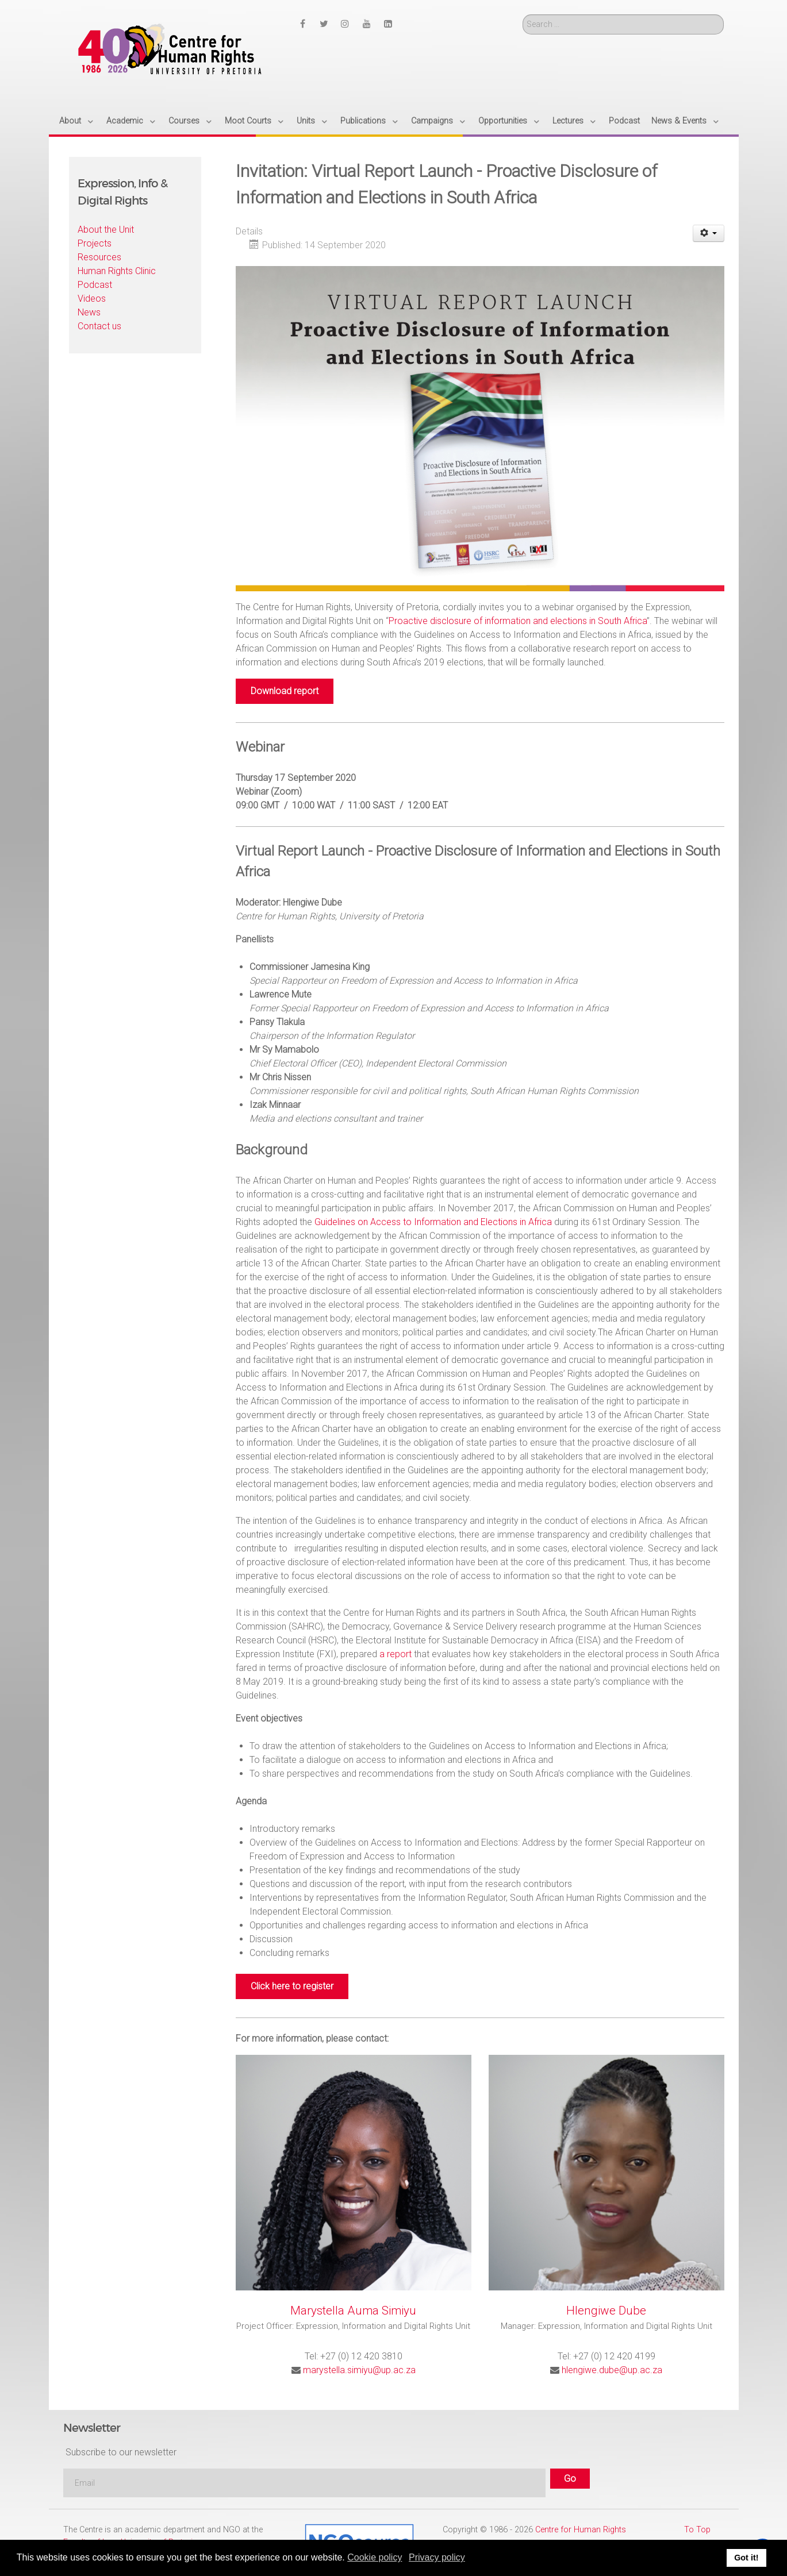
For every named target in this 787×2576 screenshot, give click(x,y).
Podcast (95, 284)
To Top (697, 2530)
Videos (92, 298)
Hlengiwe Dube (606, 2310)
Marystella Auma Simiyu (353, 2310)
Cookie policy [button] (374, 2557)
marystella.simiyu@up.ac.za (359, 2370)
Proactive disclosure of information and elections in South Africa (518, 620)
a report (395, 1654)
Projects (95, 243)
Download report (284, 691)
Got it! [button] (746, 2557)
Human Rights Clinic (117, 270)
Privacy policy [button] (437, 2557)
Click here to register (292, 1986)
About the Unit (106, 229)
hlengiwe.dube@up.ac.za (612, 2370)
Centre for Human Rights (580, 2530)
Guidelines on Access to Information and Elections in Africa (433, 1221)
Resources (99, 257)
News (89, 312)
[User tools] (708, 233)
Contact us (99, 326)
